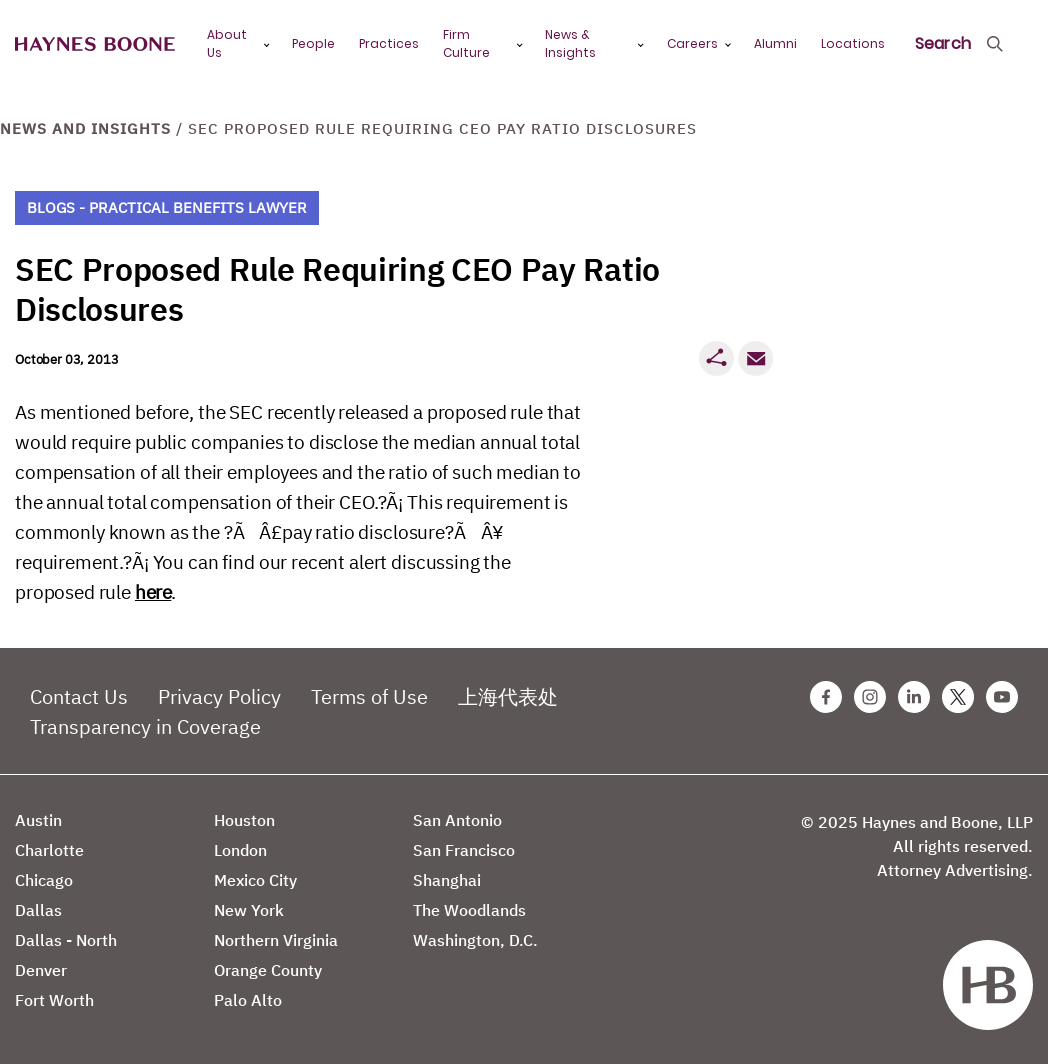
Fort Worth (54, 1000)
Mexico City (255, 880)
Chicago (44, 880)
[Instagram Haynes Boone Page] (870, 697)
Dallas (38, 910)
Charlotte (49, 850)
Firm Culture (466, 43)
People (313, 43)
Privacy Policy (219, 696)
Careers (692, 43)
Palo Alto (248, 1000)
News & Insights (570, 43)
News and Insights (85, 128)
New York (249, 910)
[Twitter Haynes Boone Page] (958, 697)
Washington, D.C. (475, 940)
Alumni (775, 43)
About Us (227, 43)
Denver (41, 970)
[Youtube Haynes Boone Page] (1002, 697)
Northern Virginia (276, 940)
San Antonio (457, 820)
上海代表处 (508, 696)
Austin (38, 820)
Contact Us (79, 696)
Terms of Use (369, 696)
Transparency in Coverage (145, 726)
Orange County (268, 970)
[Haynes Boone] (95, 44)
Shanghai (447, 880)
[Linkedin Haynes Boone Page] (914, 697)
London (240, 850)
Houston (244, 820)
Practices (389, 43)
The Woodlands (469, 910)
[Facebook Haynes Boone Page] (826, 697)
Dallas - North (66, 940)
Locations (853, 43)
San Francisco (464, 850)
